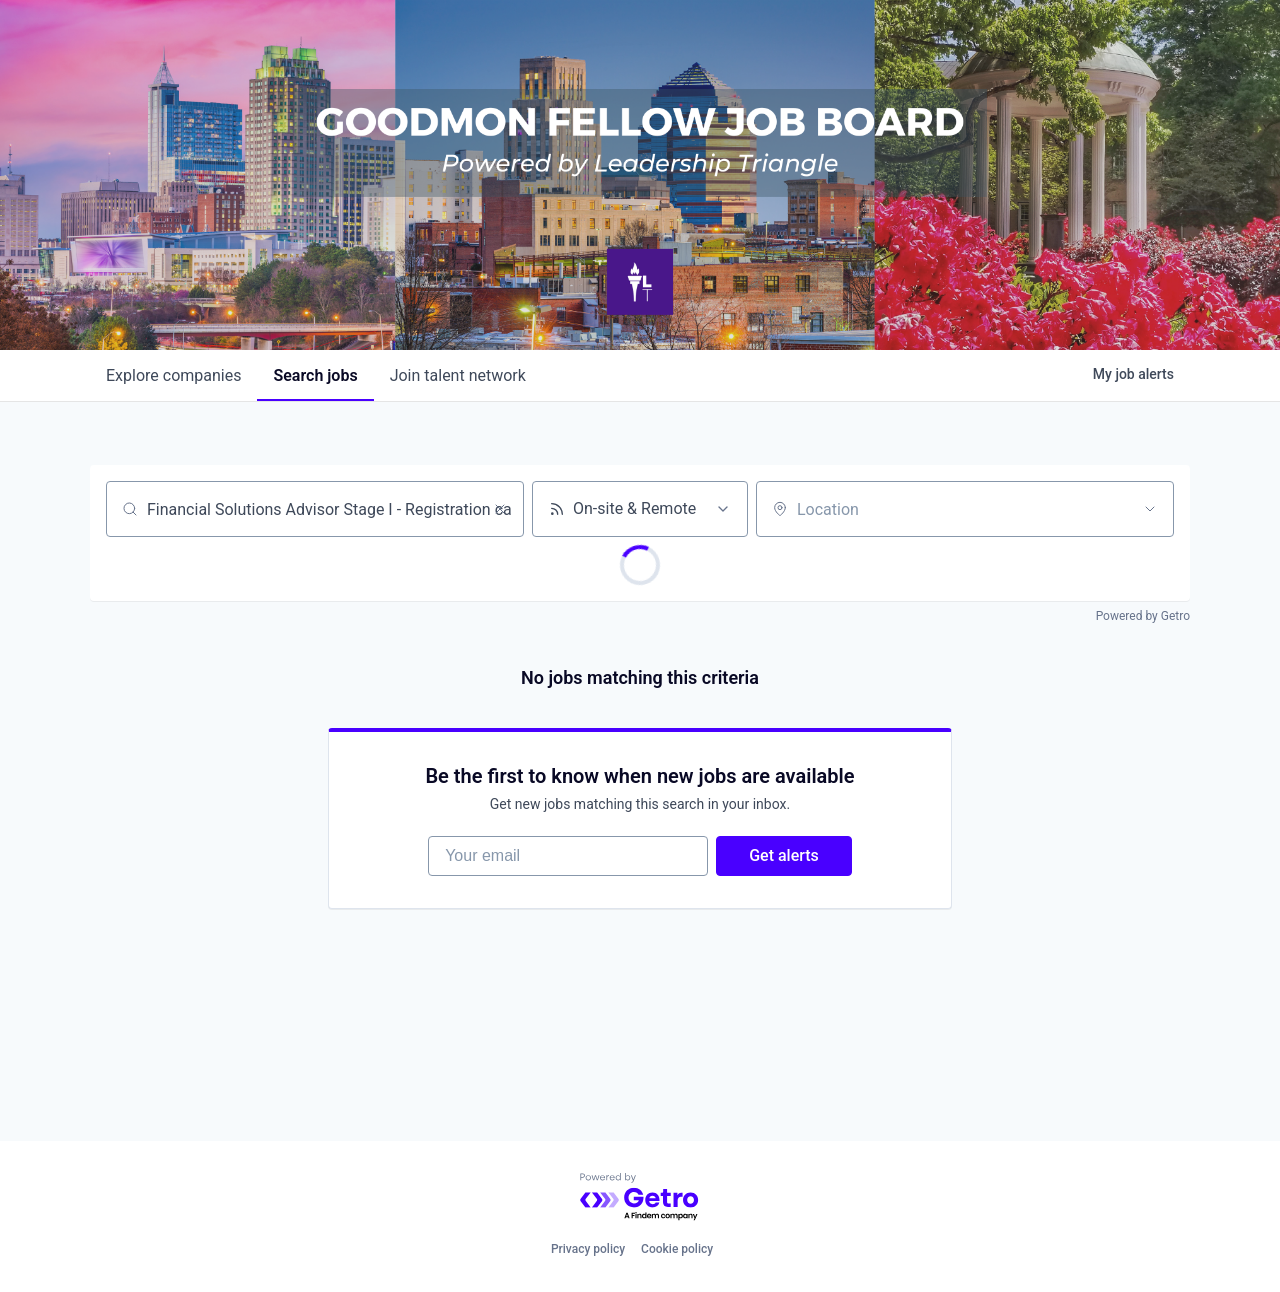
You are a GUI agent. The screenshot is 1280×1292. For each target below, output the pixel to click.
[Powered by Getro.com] (640, 1197)
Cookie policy (677, 1249)
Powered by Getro (1143, 616)
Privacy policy (588, 1249)
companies (173, 375)
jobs (315, 375)
